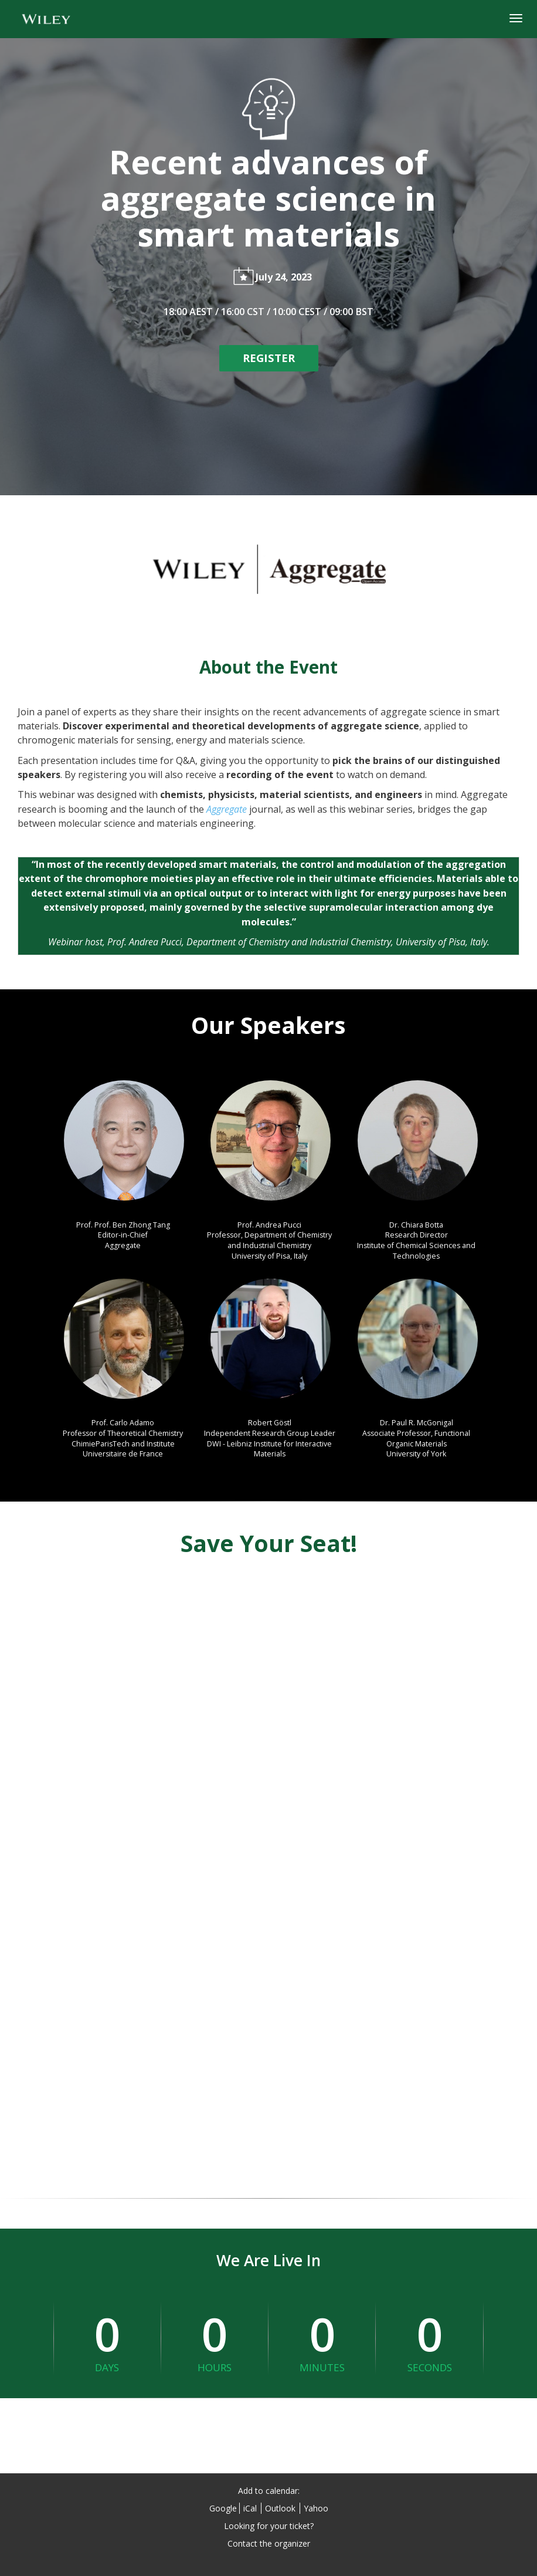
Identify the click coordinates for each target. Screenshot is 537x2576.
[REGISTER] (268, 358)
